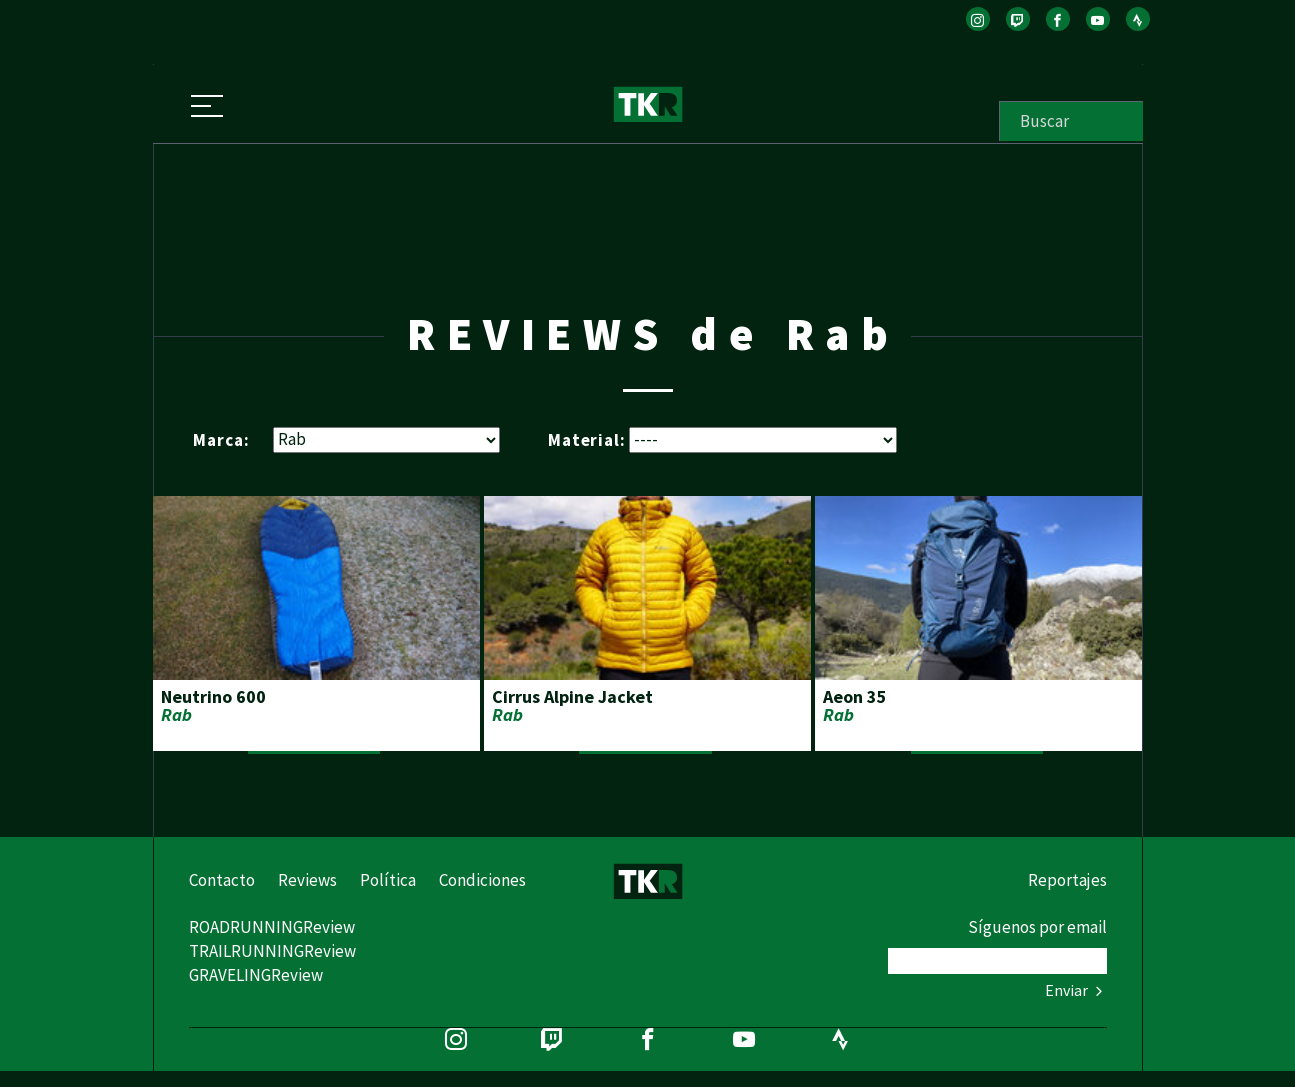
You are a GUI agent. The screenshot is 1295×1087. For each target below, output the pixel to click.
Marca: (221, 439)
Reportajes (1067, 880)
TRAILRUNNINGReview (272, 951)
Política (388, 880)
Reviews (307, 880)
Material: (587, 439)
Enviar (1076, 990)
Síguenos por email (1037, 927)
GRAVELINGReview (256, 975)
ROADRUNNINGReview (272, 927)
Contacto (222, 880)
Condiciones (482, 880)
